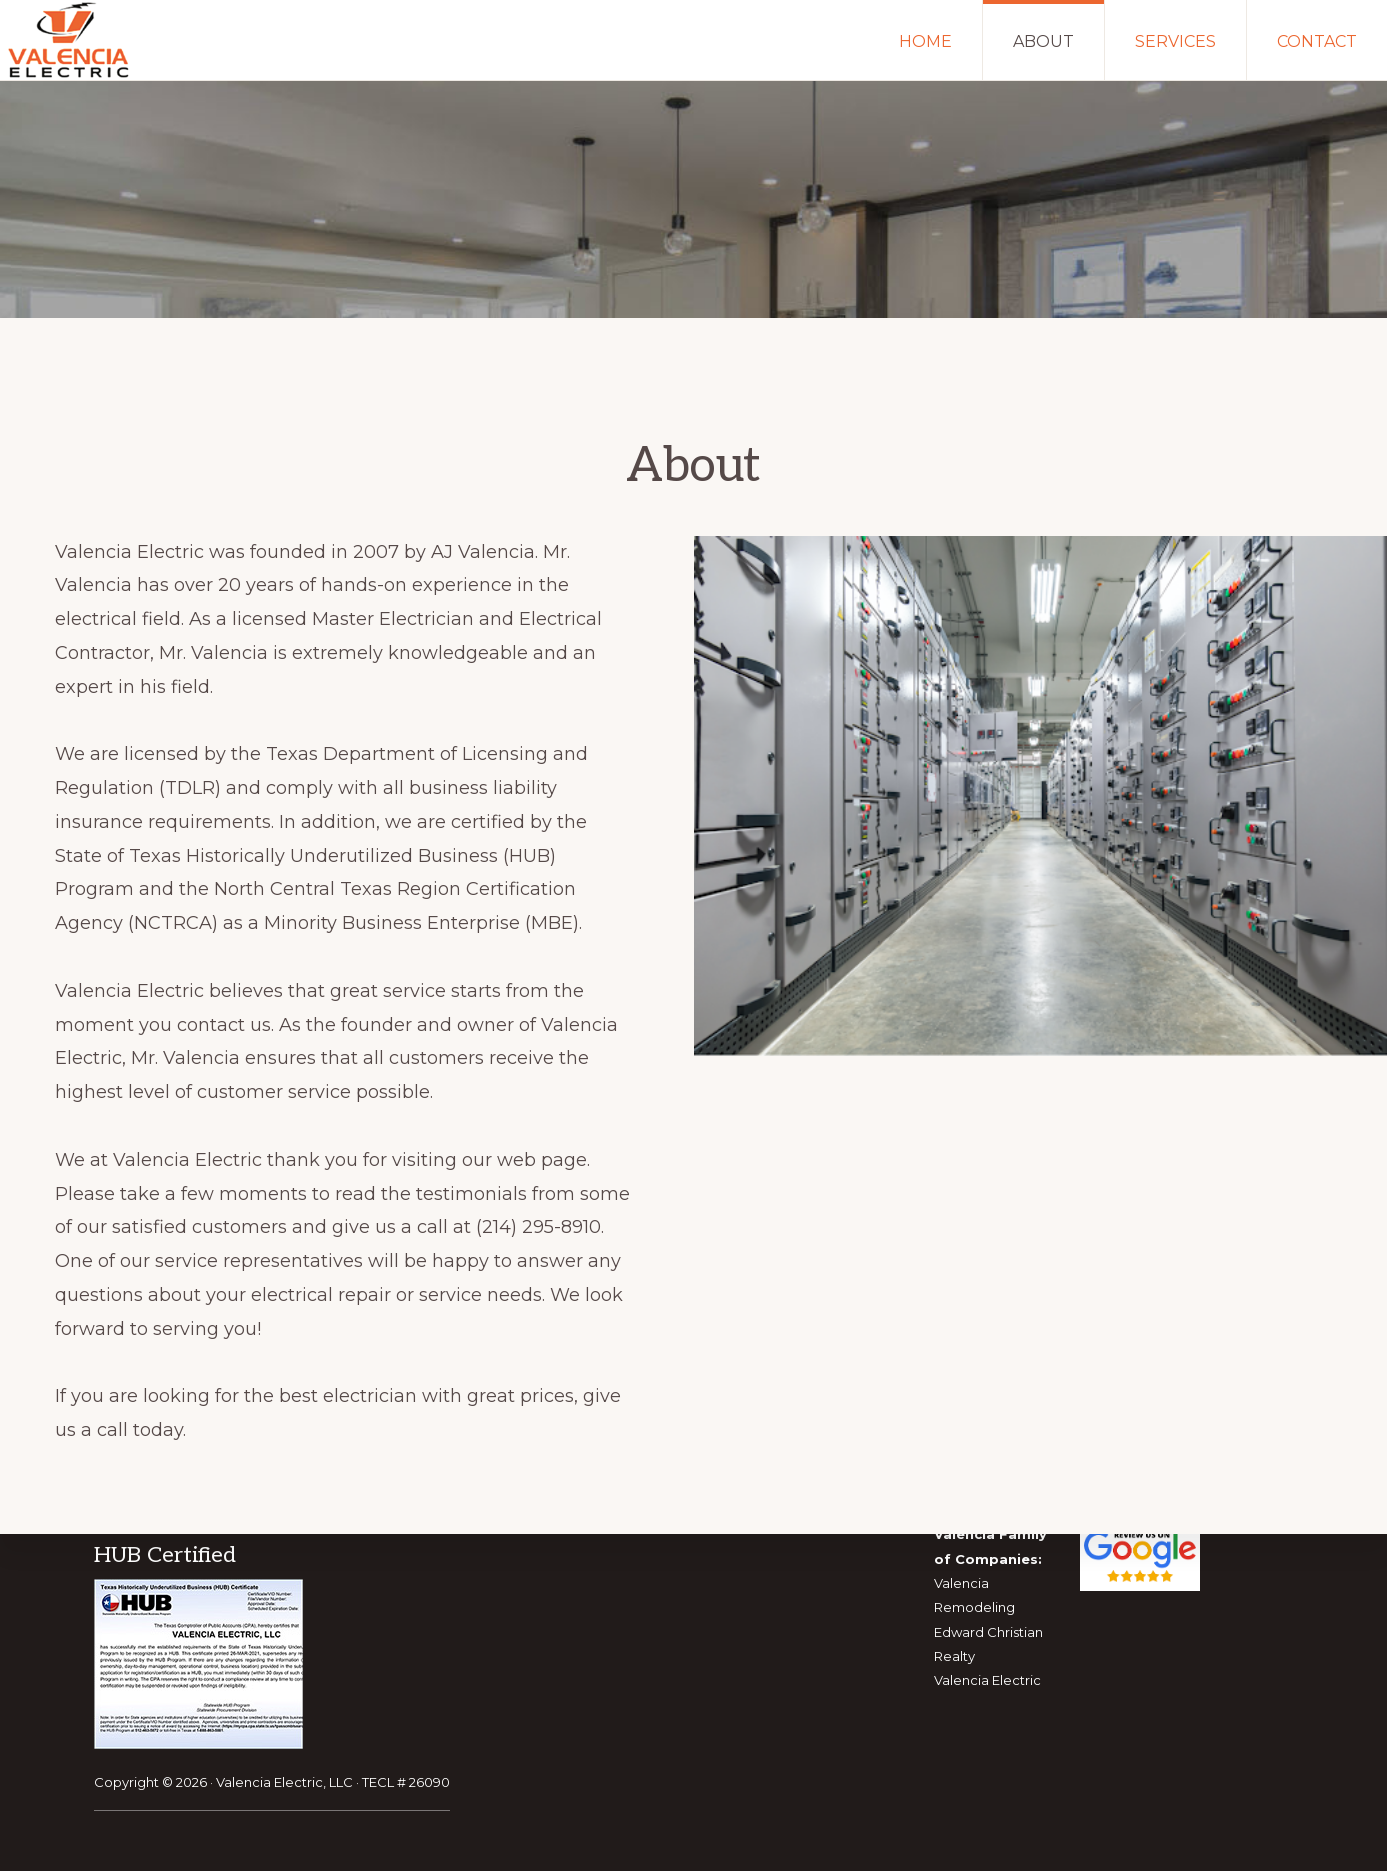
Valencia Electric (987, 1680)
